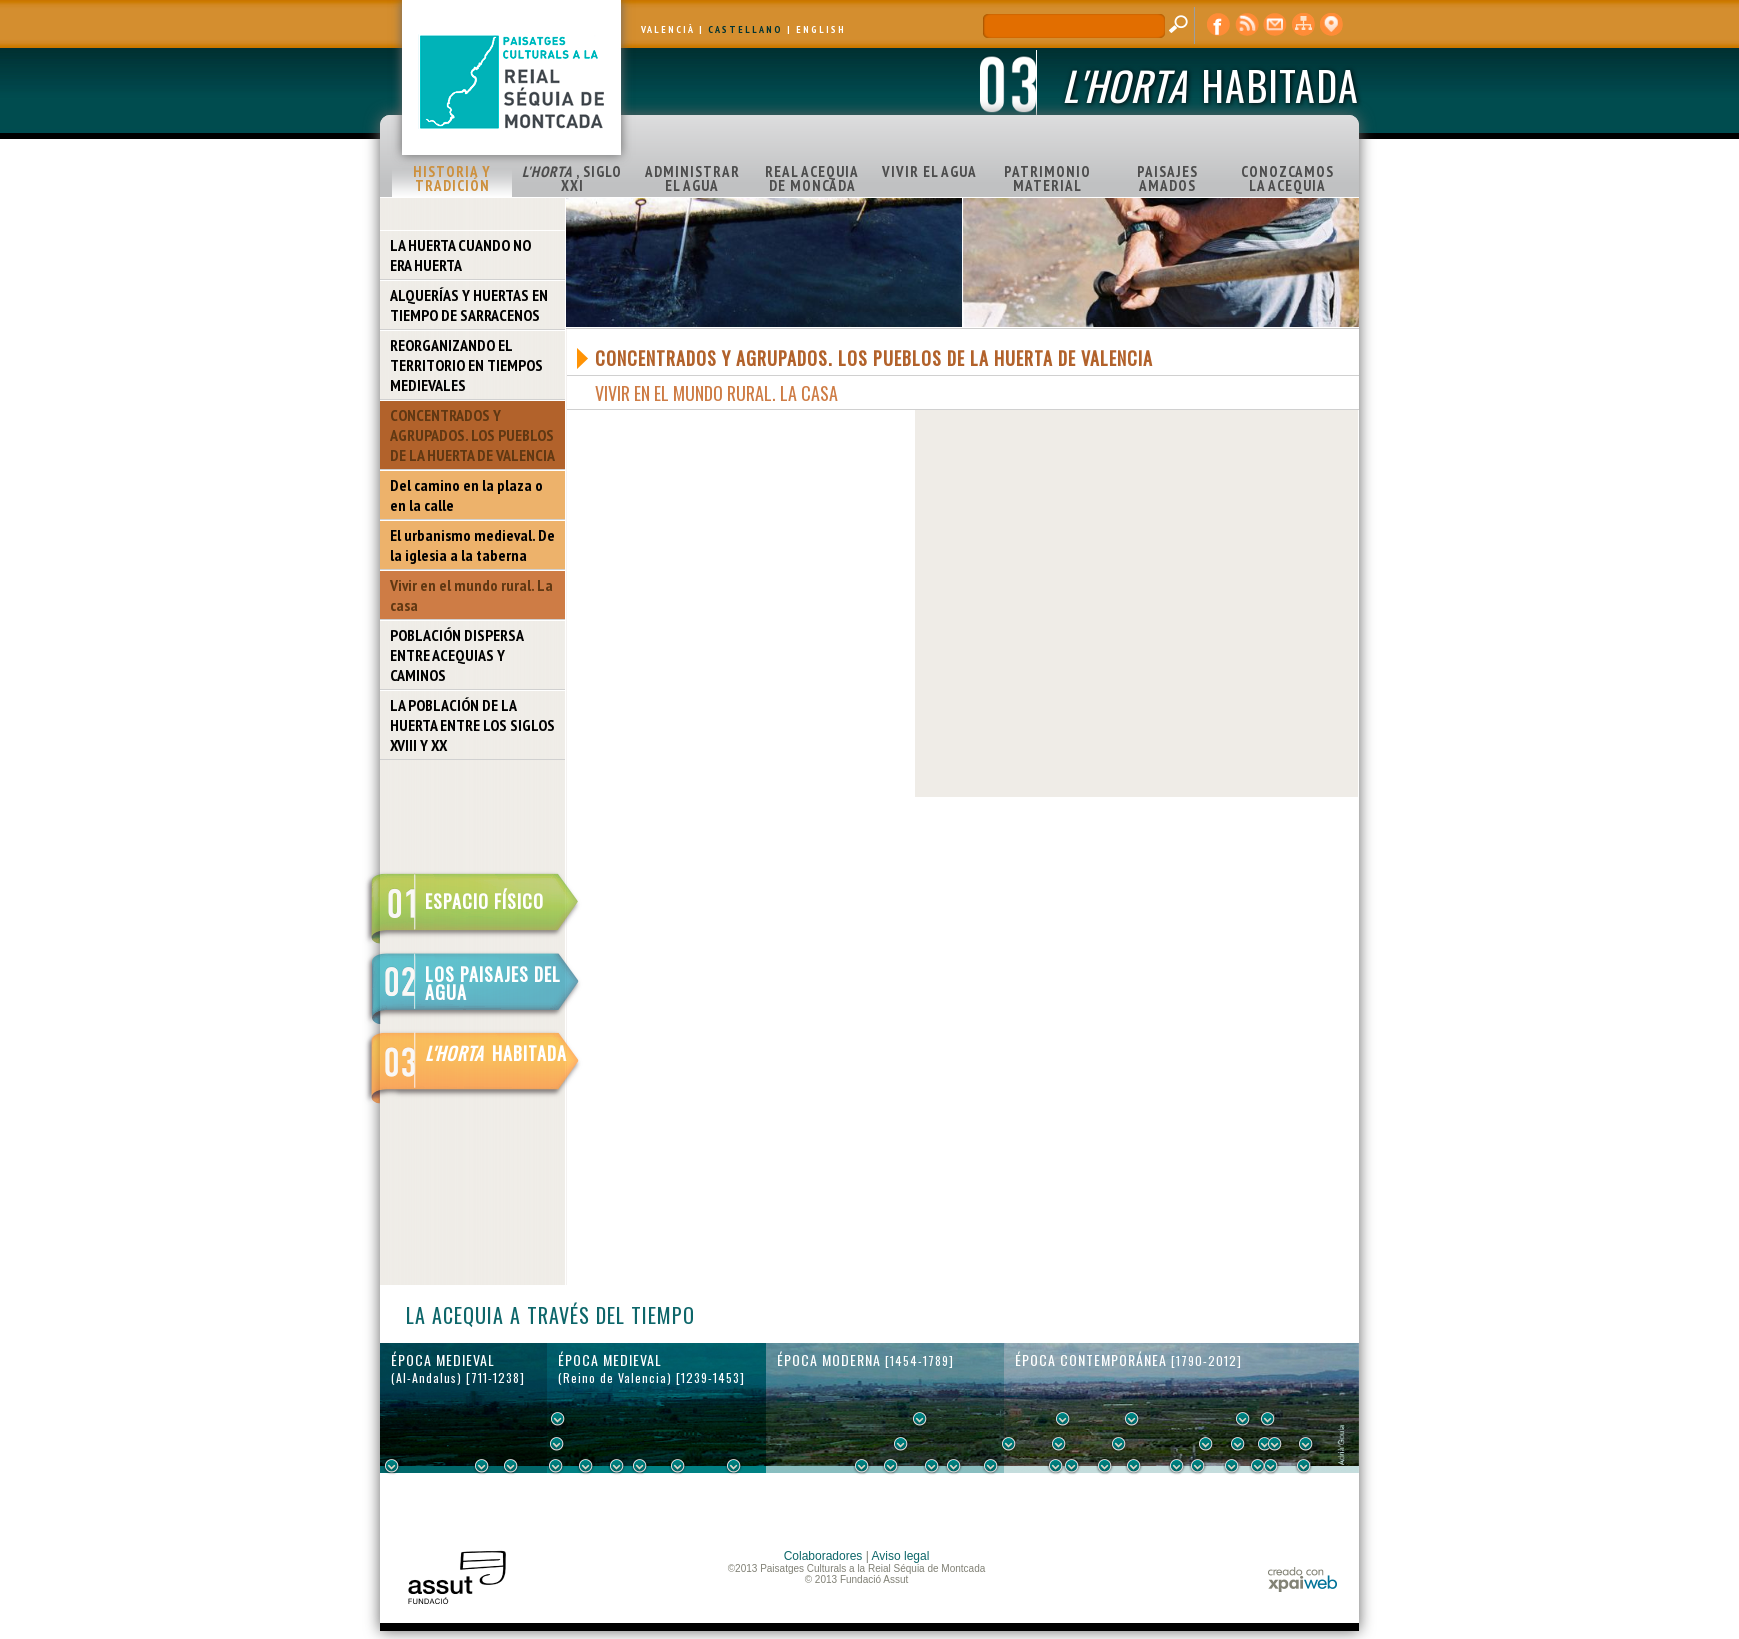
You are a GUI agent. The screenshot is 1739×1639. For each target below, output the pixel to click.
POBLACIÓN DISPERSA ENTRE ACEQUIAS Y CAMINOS (457, 655)
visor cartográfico (1331, 25)
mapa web (1303, 25)
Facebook (1219, 25)
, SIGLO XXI (572, 178)
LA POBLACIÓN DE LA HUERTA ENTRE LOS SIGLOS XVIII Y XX (472, 725)
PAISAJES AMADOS (1167, 178)
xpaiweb (1302, 1579)
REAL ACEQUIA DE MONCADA (812, 178)
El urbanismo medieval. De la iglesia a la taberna (472, 545)
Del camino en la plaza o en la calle (466, 495)
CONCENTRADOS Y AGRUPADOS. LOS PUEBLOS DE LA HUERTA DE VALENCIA (472, 435)
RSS (1247, 25)
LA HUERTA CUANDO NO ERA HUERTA (460, 255)
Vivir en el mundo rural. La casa (471, 595)
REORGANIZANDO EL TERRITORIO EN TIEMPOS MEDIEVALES (466, 365)
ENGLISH (821, 29)
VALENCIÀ (668, 29)
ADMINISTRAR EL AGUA (692, 178)
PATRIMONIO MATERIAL (1047, 178)
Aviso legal (901, 1556)
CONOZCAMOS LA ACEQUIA (1287, 178)
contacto (1275, 25)
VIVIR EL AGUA (929, 171)
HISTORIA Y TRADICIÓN (452, 178)
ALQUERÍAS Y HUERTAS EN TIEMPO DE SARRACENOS (469, 305)
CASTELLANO (745, 29)
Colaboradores (823, 1556)
